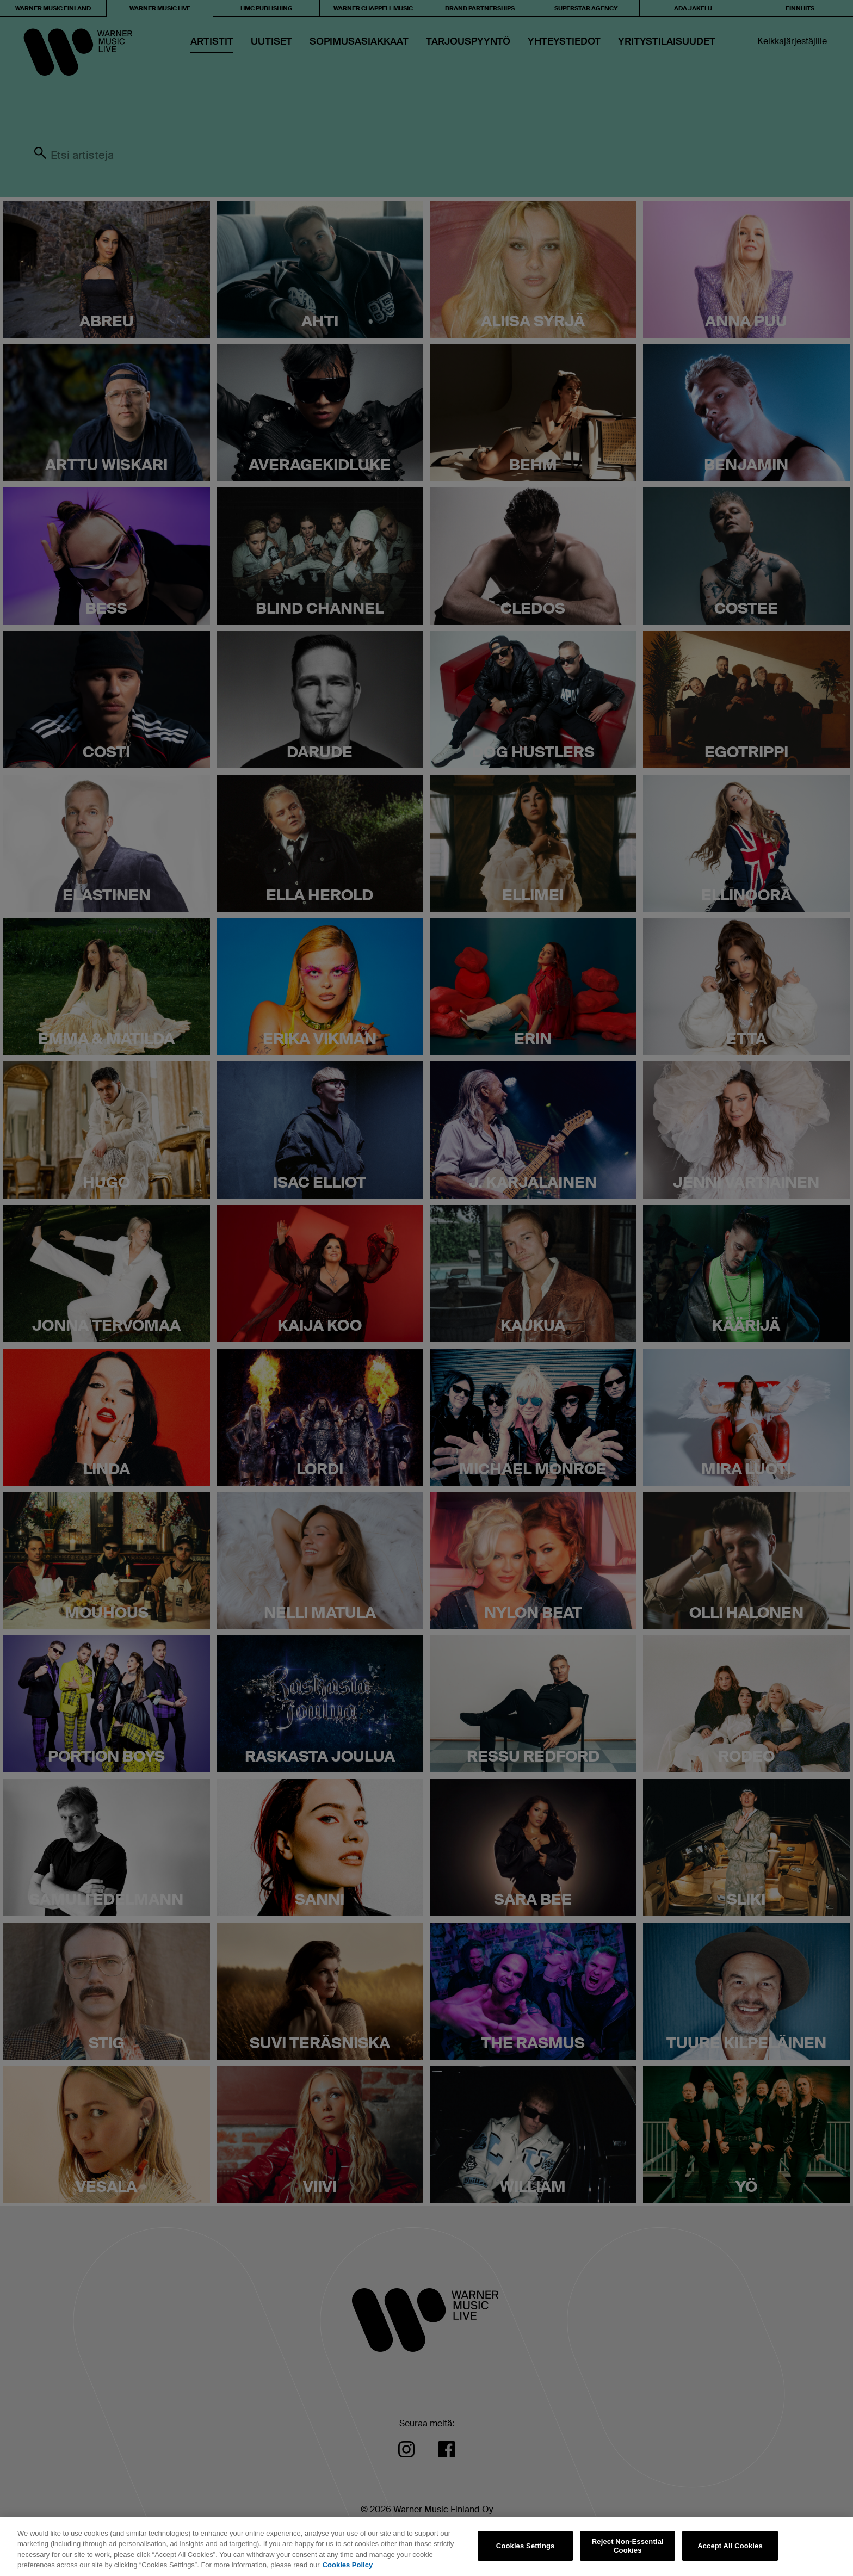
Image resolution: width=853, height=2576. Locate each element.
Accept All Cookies (730, 2546)
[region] (426, 2546)
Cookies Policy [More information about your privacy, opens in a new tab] (348, 2565)
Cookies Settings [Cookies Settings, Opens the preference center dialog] (525, 2546)
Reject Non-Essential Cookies (628, 2545)
